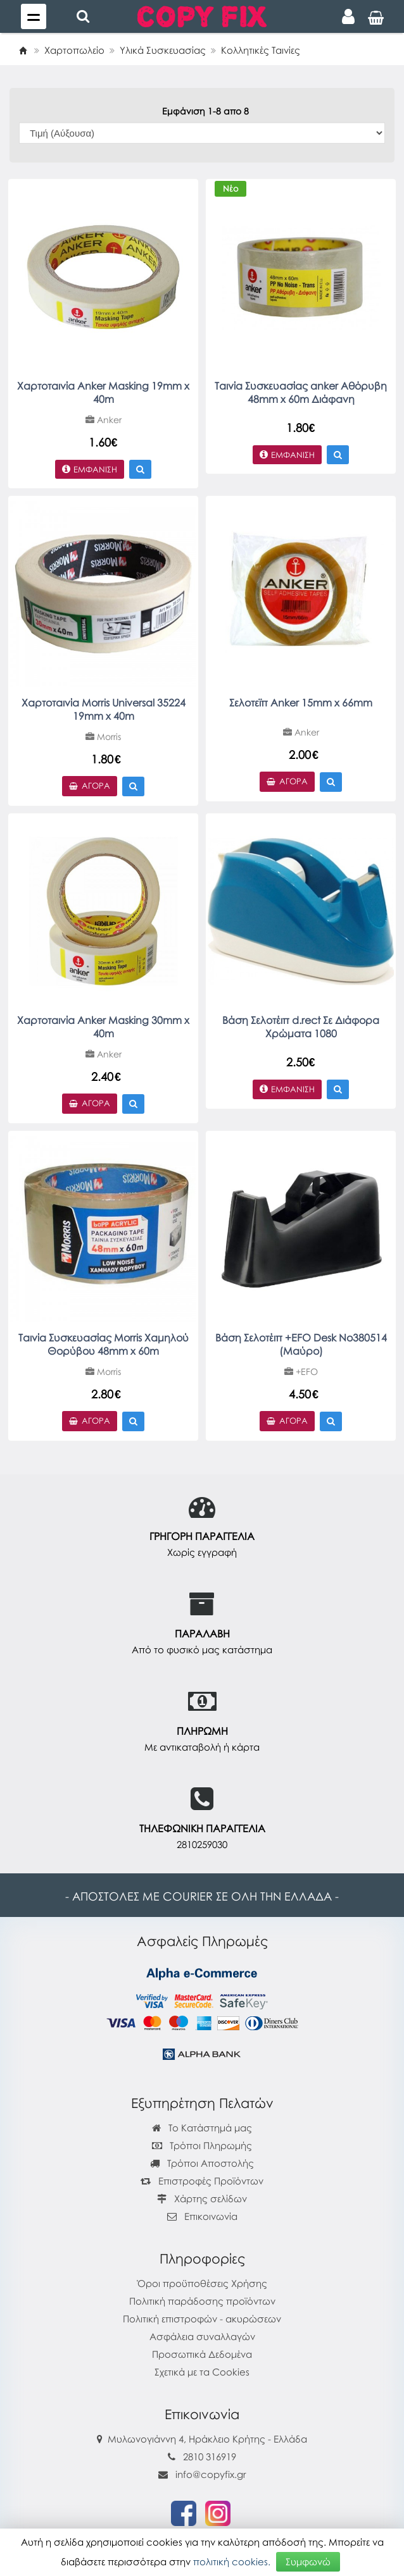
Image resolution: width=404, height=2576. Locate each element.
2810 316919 (209, 2456)
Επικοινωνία (210, 2216)
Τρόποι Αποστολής (202, 2163)
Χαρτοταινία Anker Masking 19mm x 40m (103, 392)
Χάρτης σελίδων (202, 2198)
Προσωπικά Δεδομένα (202, 2354)
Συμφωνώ (308, 2561)
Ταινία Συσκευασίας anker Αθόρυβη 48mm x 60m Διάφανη (301, 392)
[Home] (23, 50)
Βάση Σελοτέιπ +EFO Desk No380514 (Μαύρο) (301, 1344)
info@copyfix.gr (202, 2474)
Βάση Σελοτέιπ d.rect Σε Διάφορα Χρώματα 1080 (300, 1027)
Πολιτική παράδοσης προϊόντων (202, 2301)
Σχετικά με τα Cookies (202, 2371)
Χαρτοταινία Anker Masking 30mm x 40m (103, 1027)
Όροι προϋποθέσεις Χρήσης (202, 2283)
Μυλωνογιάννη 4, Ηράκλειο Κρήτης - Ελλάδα (207, 2438)
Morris (103, 736)
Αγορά (89, 786)
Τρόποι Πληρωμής (202, 2145)
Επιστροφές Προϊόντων (202, 2180)
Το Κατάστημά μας (202, 2127)
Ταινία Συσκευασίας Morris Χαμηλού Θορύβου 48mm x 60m (103, 1344)
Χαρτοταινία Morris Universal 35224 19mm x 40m (104, 709)
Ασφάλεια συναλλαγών (202, 2336)
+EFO (301, 1371)
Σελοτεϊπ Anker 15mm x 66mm (300, 702)
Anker (103, 419)
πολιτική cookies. (231, 2561)
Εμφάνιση (89, 469)
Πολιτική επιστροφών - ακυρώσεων (202, 2318)
